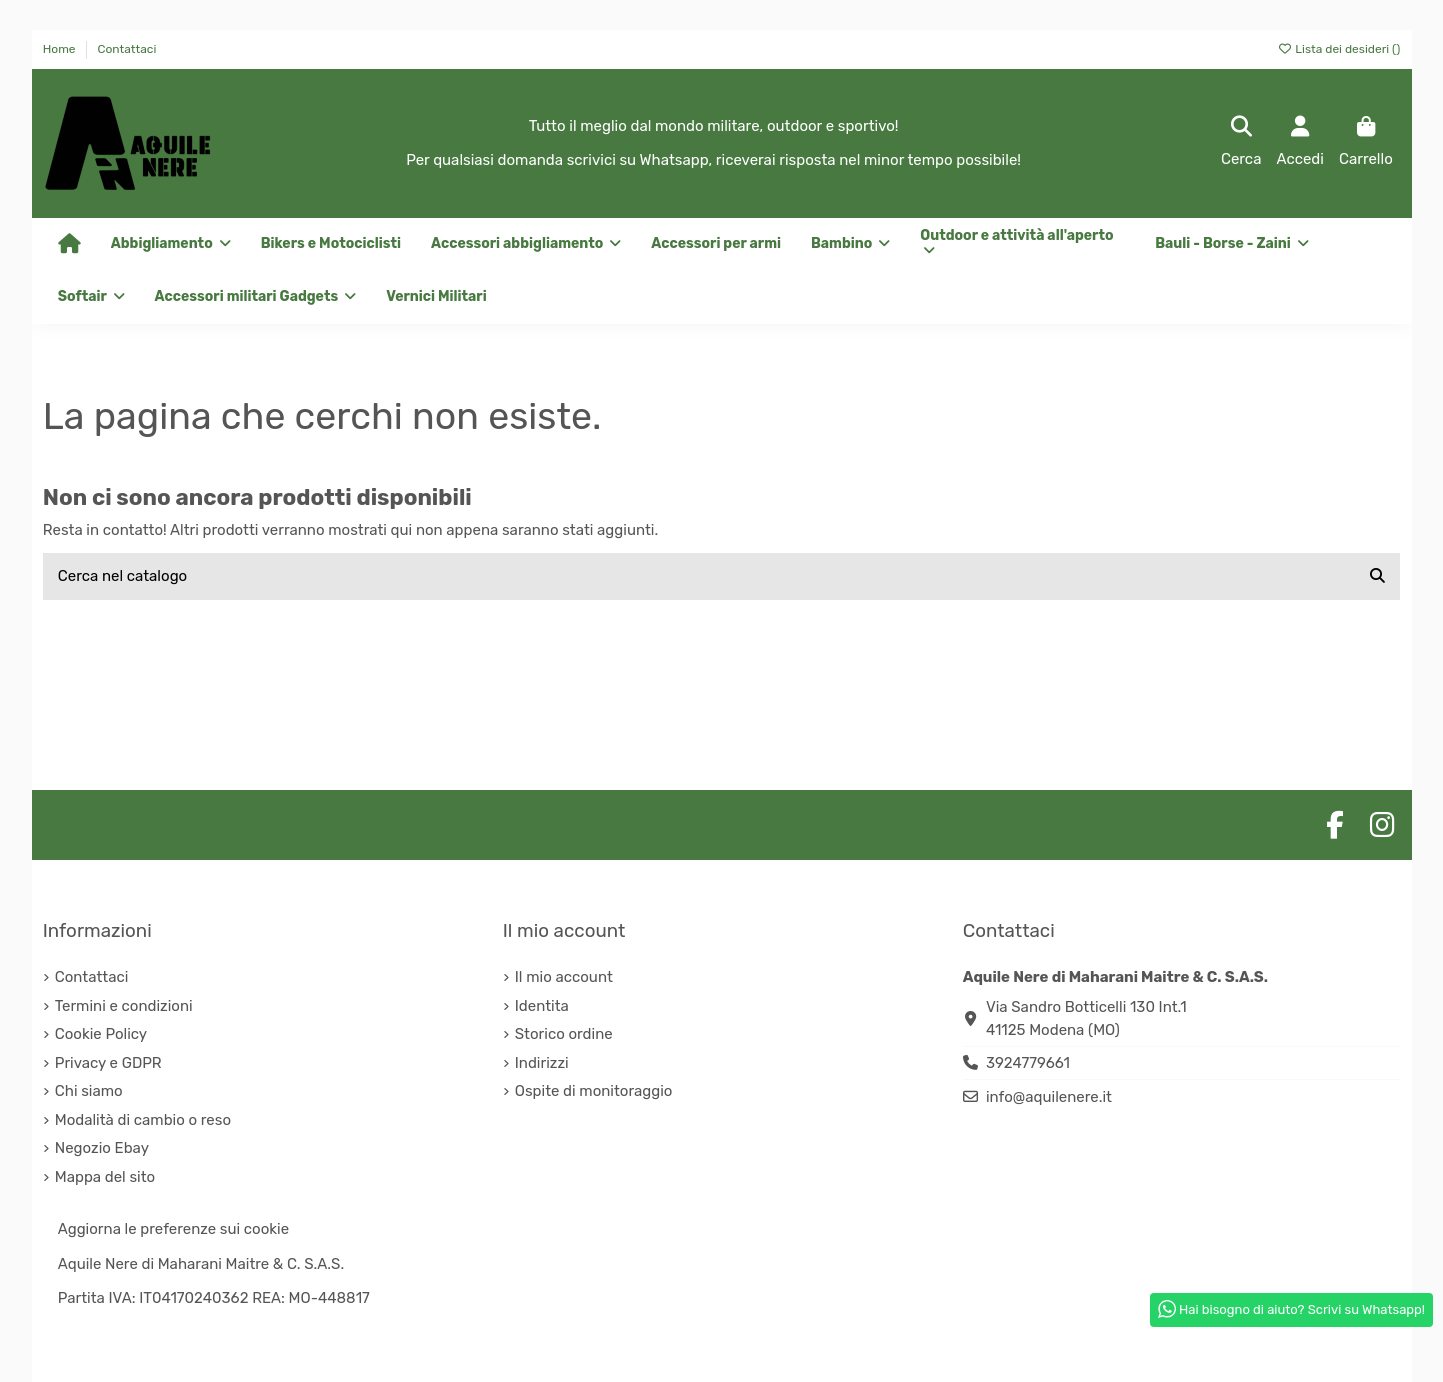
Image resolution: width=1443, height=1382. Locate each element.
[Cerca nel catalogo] (1377, 576)
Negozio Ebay (102, 1148)
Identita (542, 1006)
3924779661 (1028, 1063)
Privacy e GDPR (108, 1063)
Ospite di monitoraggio (594, 1091)
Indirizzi (542, 1063)
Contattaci (126, 49)
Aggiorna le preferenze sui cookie (173, 1229)
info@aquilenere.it (1049, 1097)
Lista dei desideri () (1338, 49)
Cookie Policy (101, 1034)
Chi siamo (89, 1091)
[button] (526, 244)
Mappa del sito (105, 1177)
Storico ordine (564, 1034)
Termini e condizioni (124, 1006)
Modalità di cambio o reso (143, 1120)
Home (61, 49)
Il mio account (564, 977)
